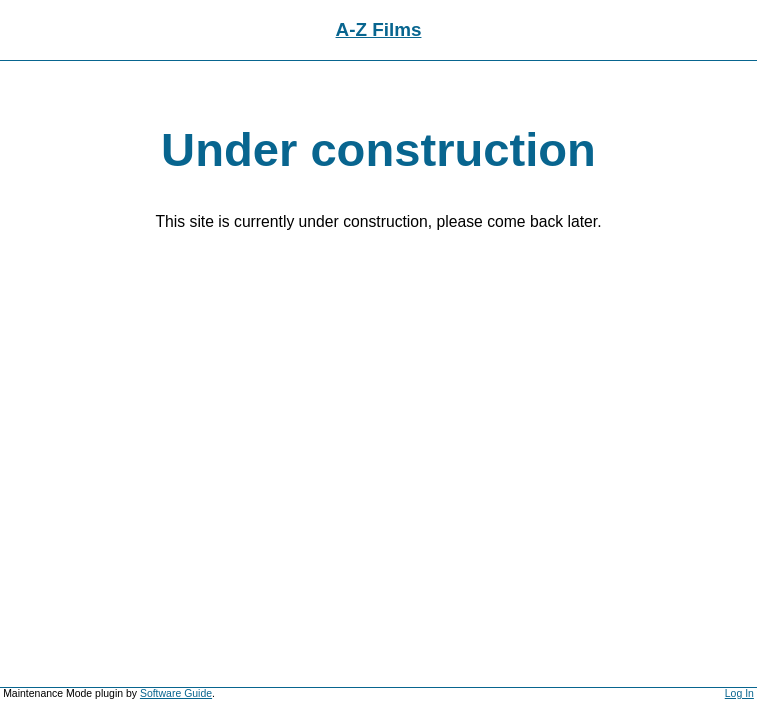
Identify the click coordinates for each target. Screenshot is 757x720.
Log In (739, 693)
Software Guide (176, 693)
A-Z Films (379, 29)
